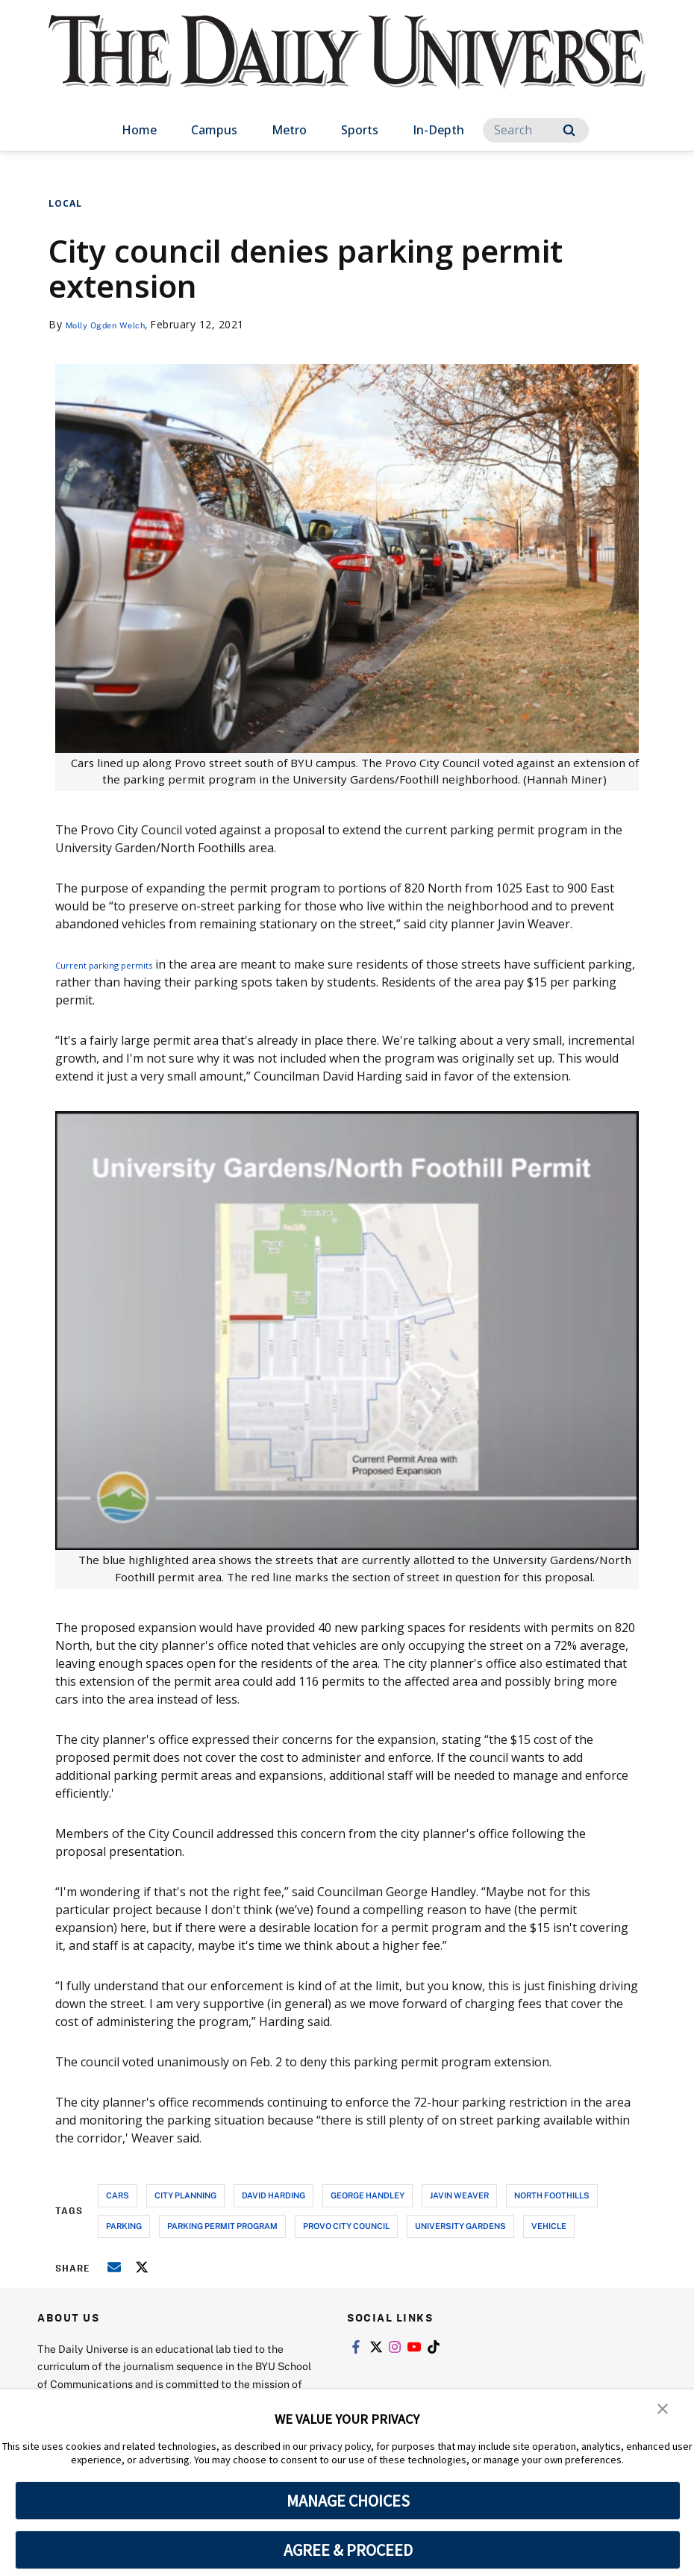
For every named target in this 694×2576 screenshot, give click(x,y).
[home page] (347, 67)
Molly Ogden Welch (116, 324)
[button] (664, 2411)
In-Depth (438, 130)
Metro (289, 130)
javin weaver (459, 2195)
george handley (367, 2195)
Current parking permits (124, 964)
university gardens (460, 2225)
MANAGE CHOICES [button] (348, 2500)
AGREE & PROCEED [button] (348, 2549)
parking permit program (222, 2225)
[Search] (536, 130)
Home (139, 130)
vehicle (548, 2225)
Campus (214, 130)
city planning (185, 2195)
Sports (359, 130)
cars (117, 2195)
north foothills (552, 2195)
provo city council (346, 2225)
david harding (273, 2195)
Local (65, 203)
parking (124, 2225)
